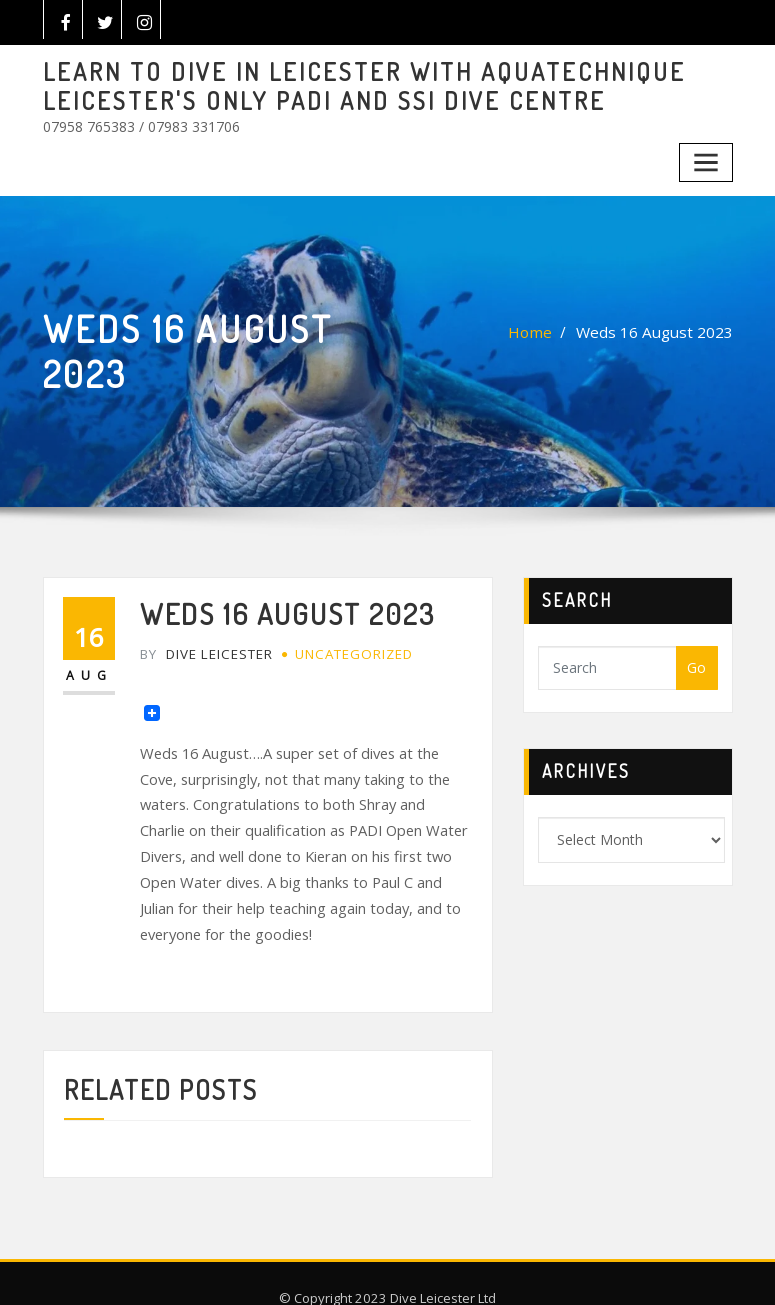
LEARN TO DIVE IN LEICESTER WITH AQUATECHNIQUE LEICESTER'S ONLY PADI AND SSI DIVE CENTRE (339, 83)
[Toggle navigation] (707, 154)
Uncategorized (347, 640)
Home (548, 323)
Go (696, 658)
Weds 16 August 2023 (662, 323)
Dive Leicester (203, 640)
